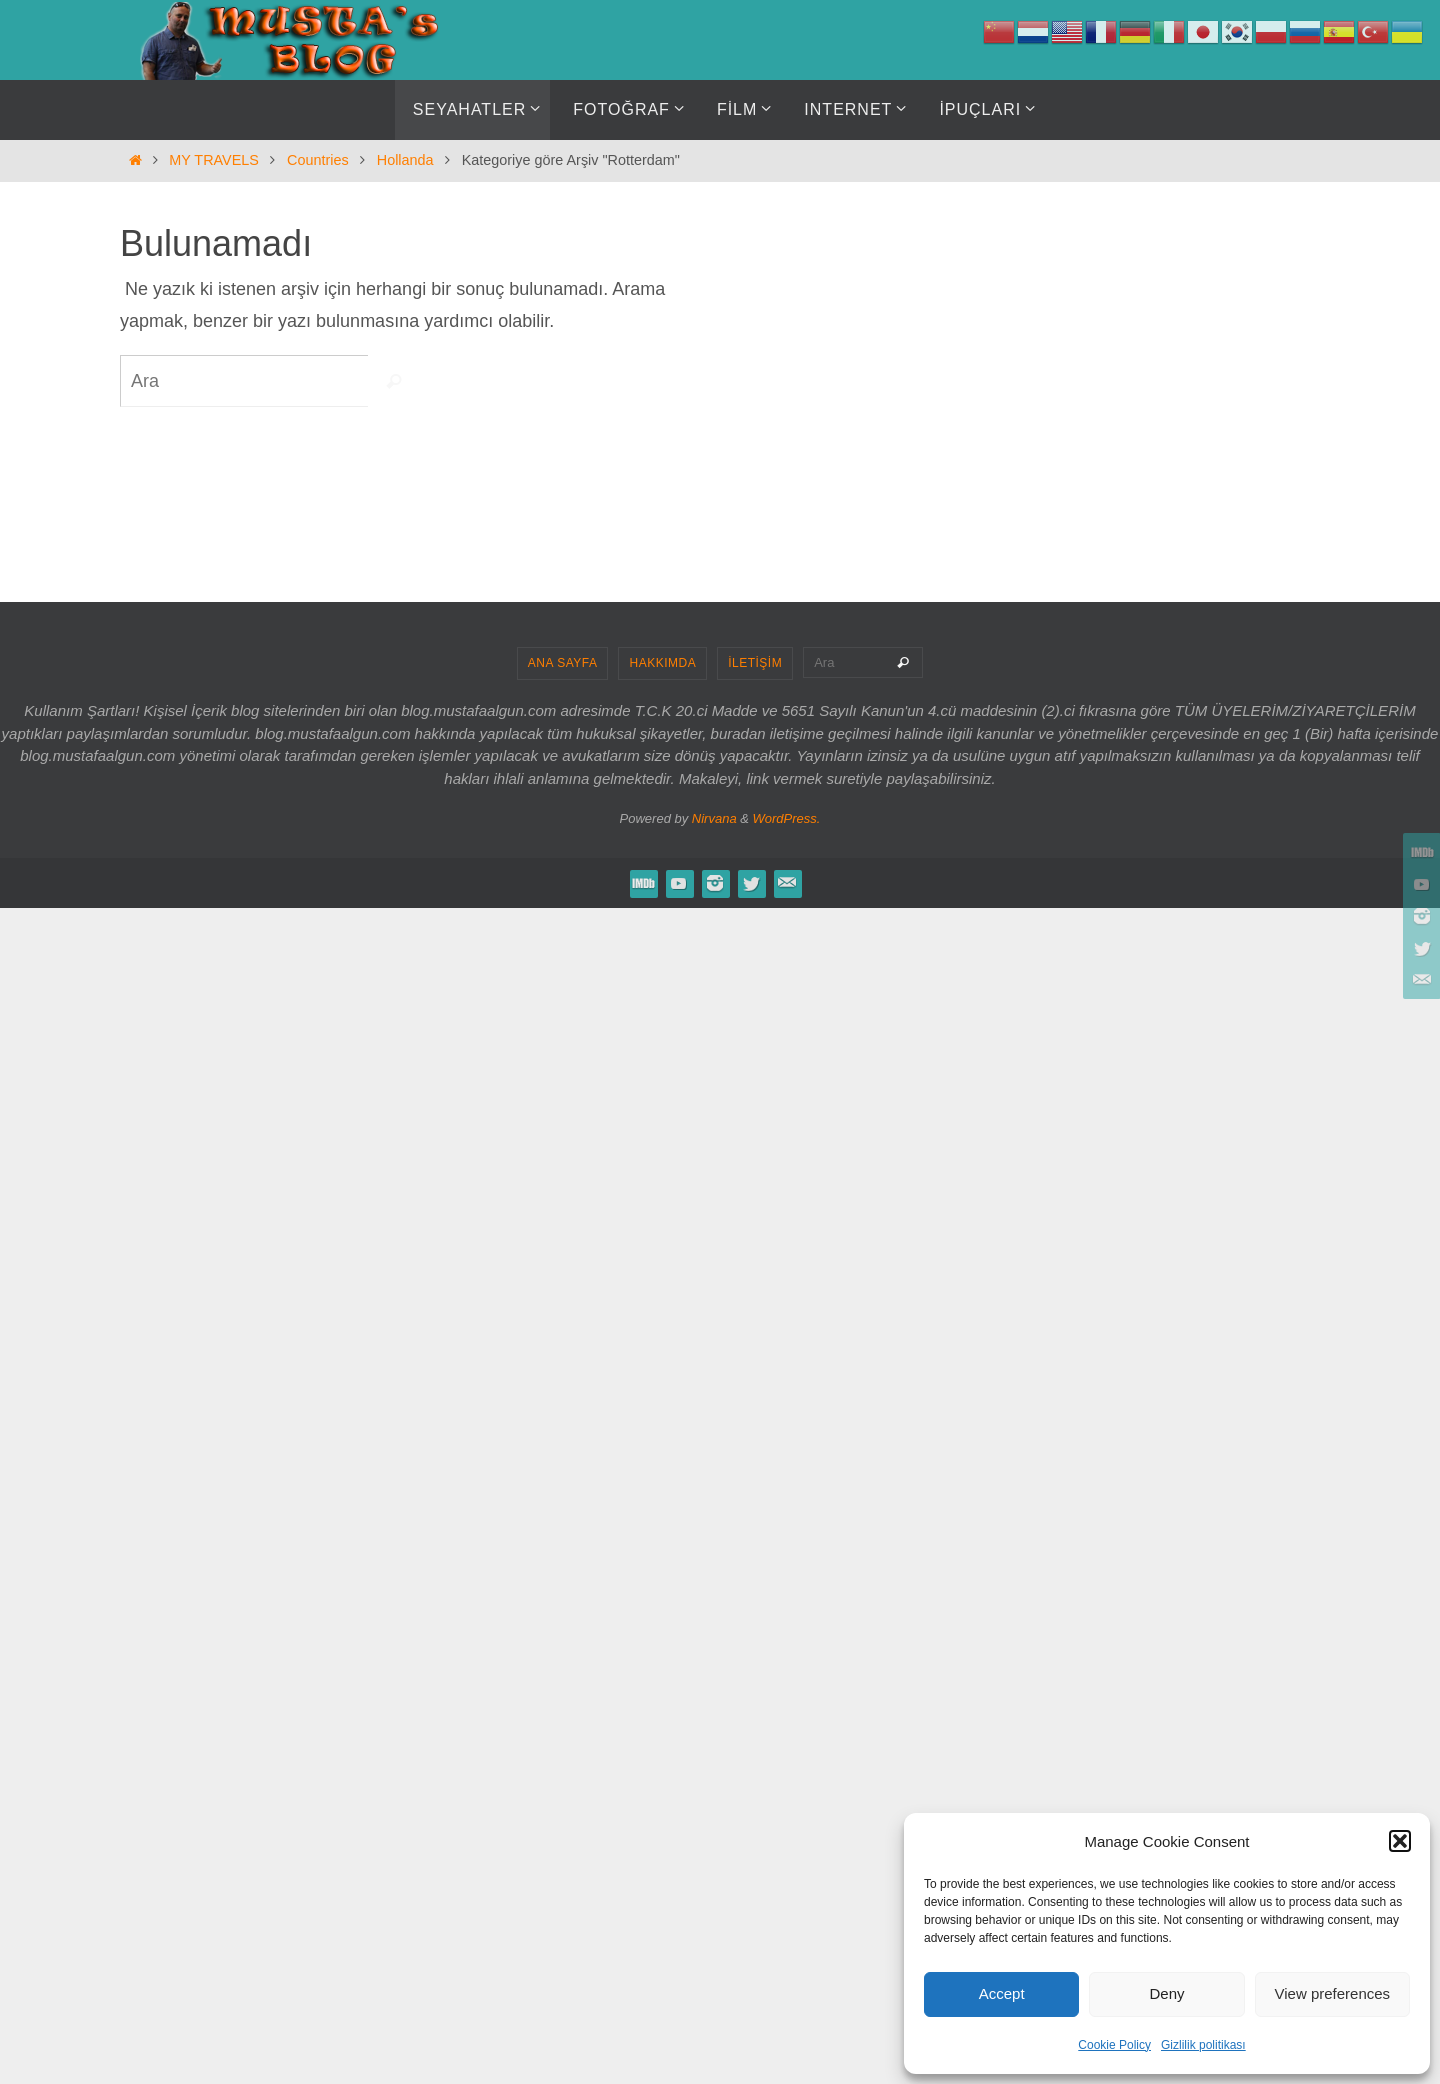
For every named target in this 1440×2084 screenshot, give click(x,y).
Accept (1002, 1993)
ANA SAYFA (563, 663)
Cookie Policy (1114, 2045)
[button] (1400, 1841)
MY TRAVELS (214, 160)
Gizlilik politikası (1203, 2045)
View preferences (1333, 1993)
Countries (318, 160)
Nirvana (714, 818)
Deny (1166, 1993)
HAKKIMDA (662, 663)
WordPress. (787, 818)
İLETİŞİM (755, 663)
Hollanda (405, 160)
